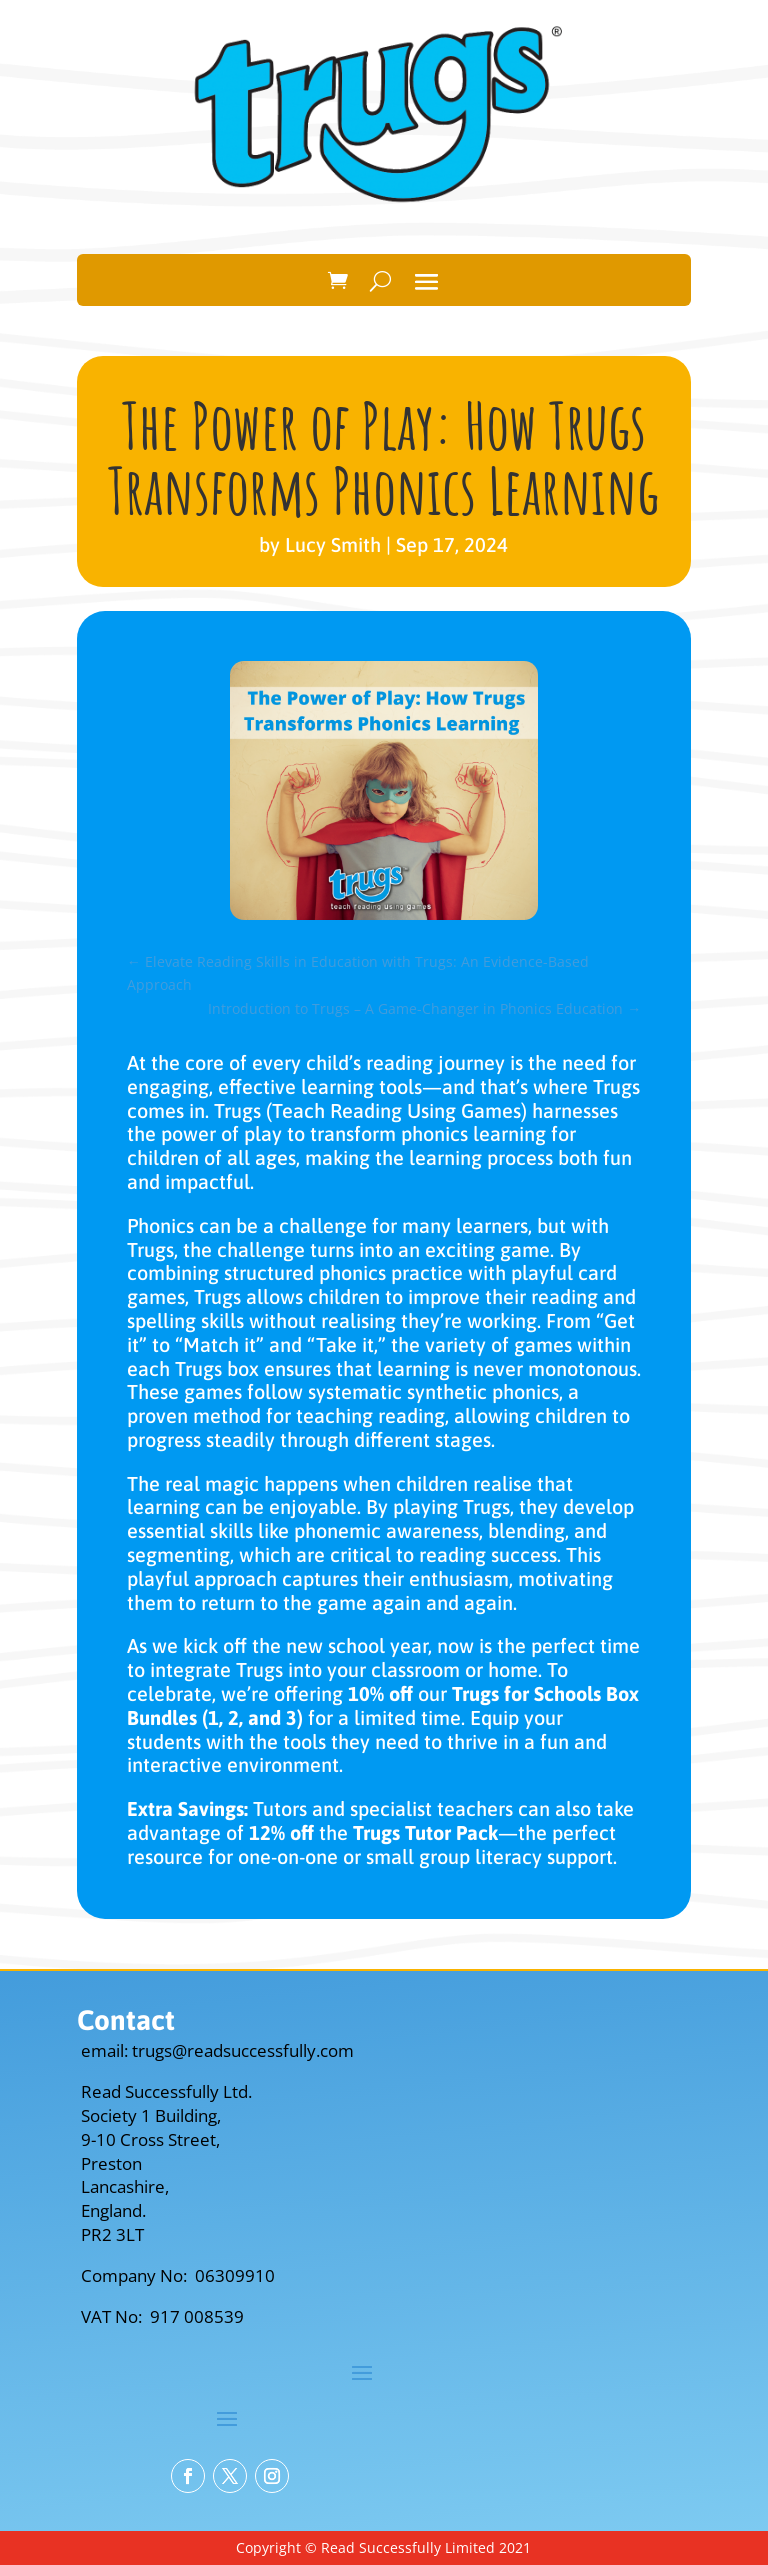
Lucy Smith (333, 544)
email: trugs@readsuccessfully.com (217, 2050)
